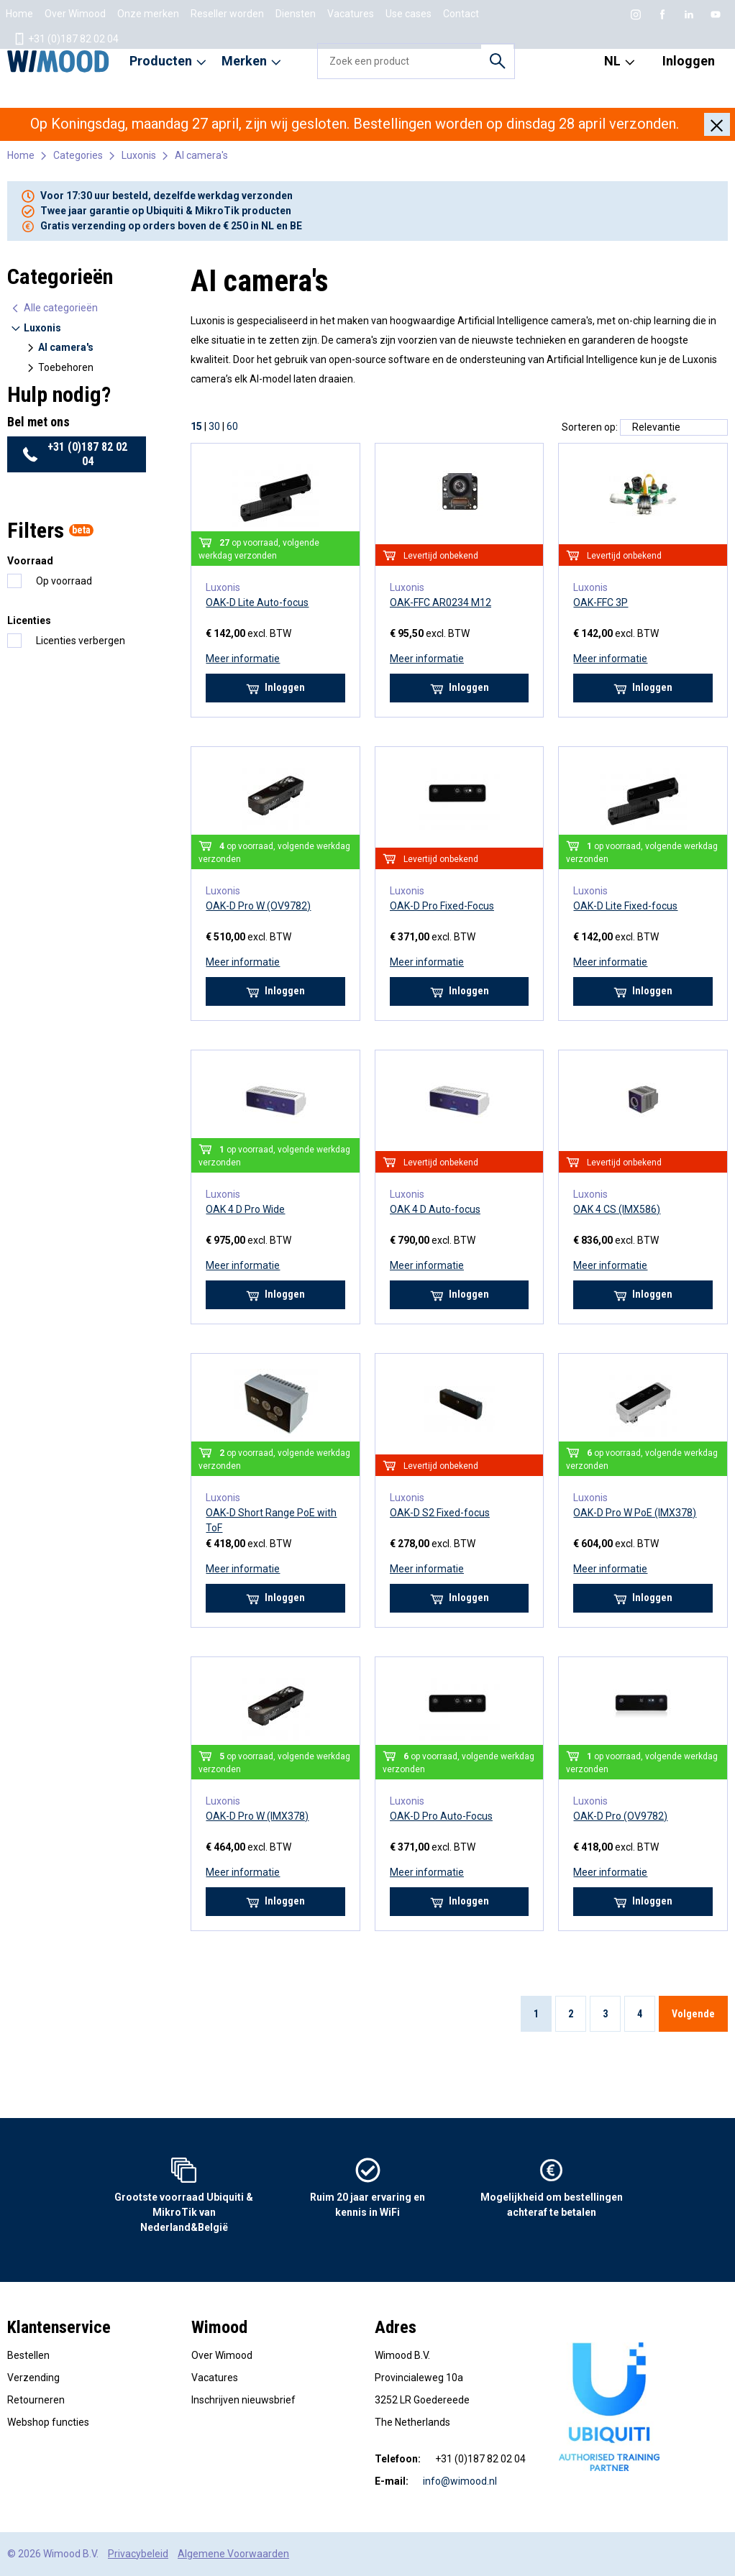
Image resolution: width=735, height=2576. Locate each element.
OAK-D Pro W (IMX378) (257, 1816)
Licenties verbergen (80, 640)
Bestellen (28, 2355)
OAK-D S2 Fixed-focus (440, 1512)
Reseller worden (227, 13)
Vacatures (350, 13)
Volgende (693, 2014)
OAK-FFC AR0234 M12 (440, 602)
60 (232, 426)
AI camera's (201, 155)
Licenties (29, 620)
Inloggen (688, 60)
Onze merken (148, 13)
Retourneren (36, 2400)
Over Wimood (75, 13)
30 (214, 426)
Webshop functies (48, 2422)
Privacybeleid (138, 2553)
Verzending (33, 2377)
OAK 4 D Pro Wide (245, 1209)
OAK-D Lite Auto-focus (257, 602)
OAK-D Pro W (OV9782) (258, 906)
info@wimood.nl (460, 2481)
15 (196, 426)
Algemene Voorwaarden (233, 2553)
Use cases (408, 13)
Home (19, 13)
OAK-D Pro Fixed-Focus (442, 906)
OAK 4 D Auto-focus (435, 1209)
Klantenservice (59, 2327)
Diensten (295, 13)
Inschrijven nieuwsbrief (243, 2400)
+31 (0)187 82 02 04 (66, 38)
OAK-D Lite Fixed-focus (625, 906)
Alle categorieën (54, 308)
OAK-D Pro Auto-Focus (441, 1816)
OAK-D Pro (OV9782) (620, 1816)
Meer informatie (243, 658)
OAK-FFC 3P (600, 602)
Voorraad (30, 561)
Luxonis (139, 155)
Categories (78, 155)
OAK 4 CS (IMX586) (616, 1209)
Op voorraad (64, 581)
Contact (461, 13)
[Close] (717, 124)
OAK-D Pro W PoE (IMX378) (634, 1512)
